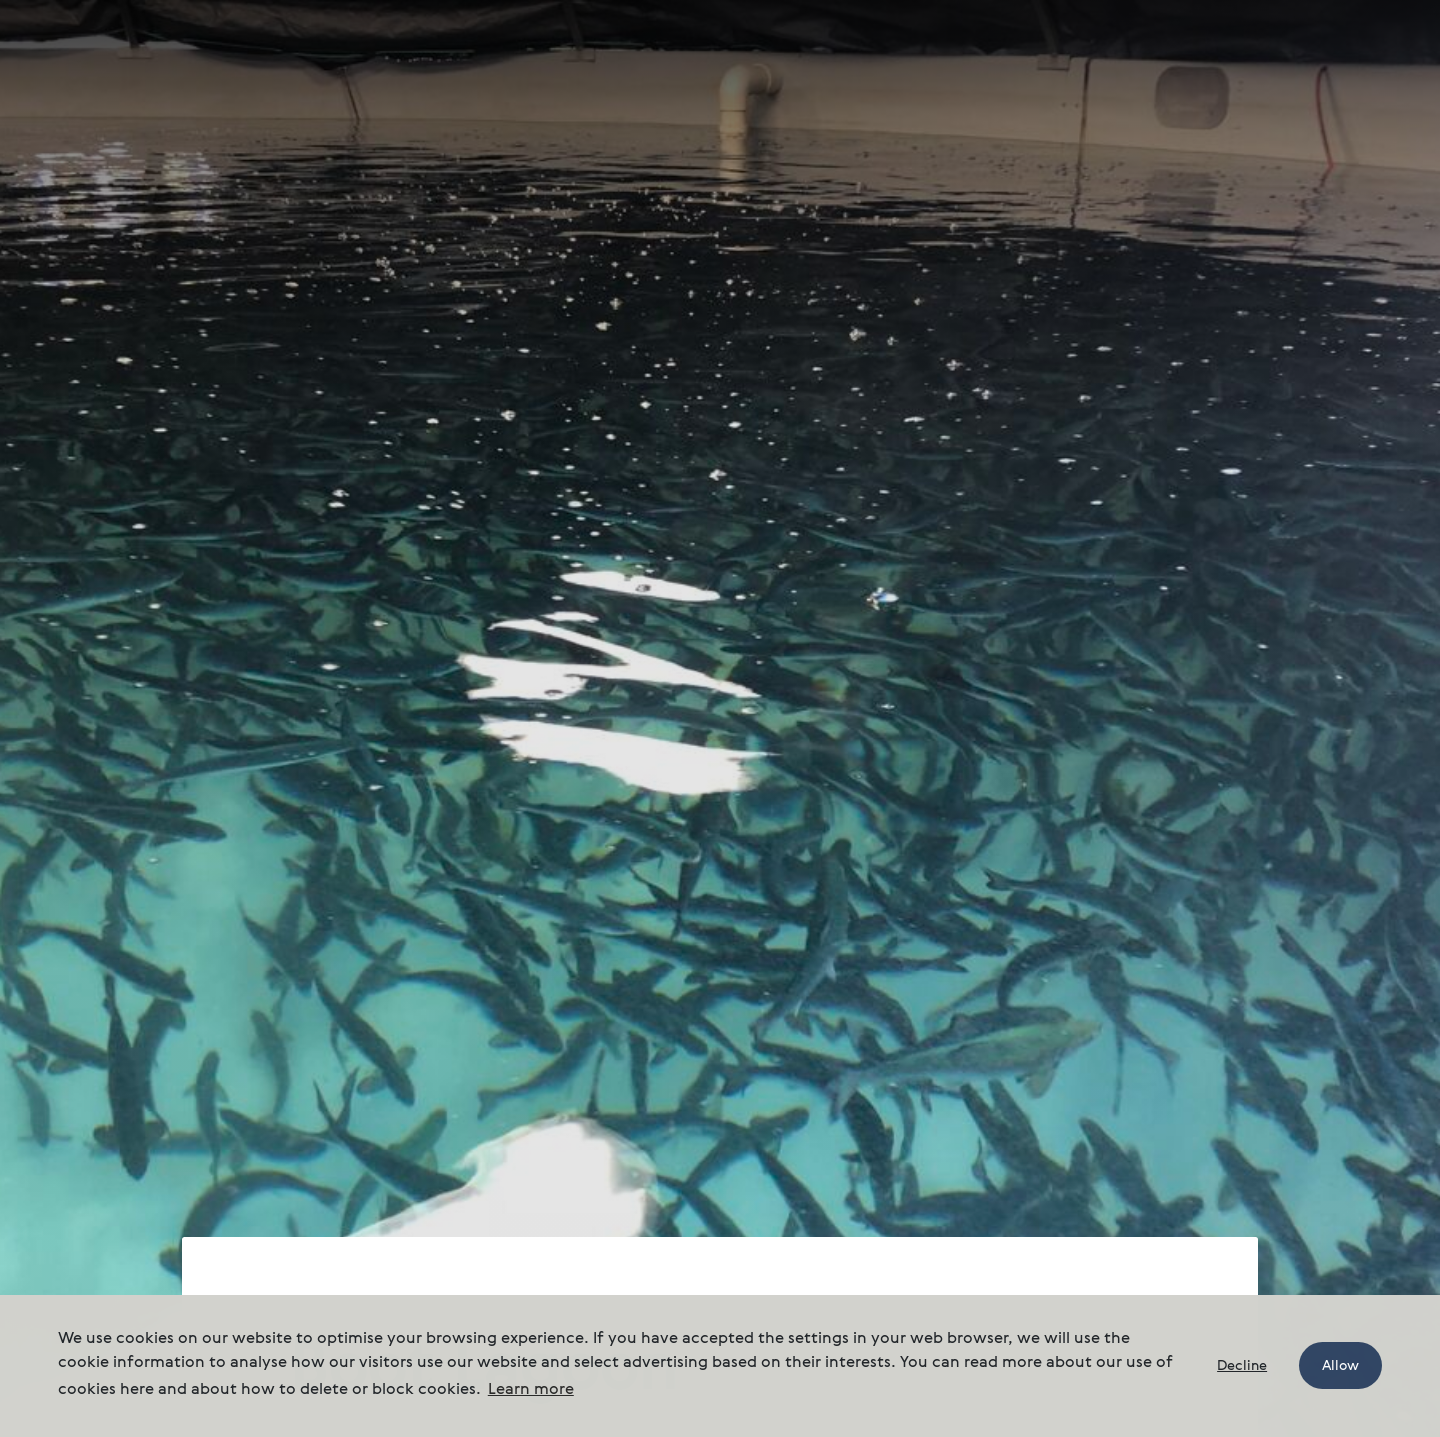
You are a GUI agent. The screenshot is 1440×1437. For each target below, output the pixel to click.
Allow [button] (1340, 1366)
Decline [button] (1242, 1366)
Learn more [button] (531, 1390)
